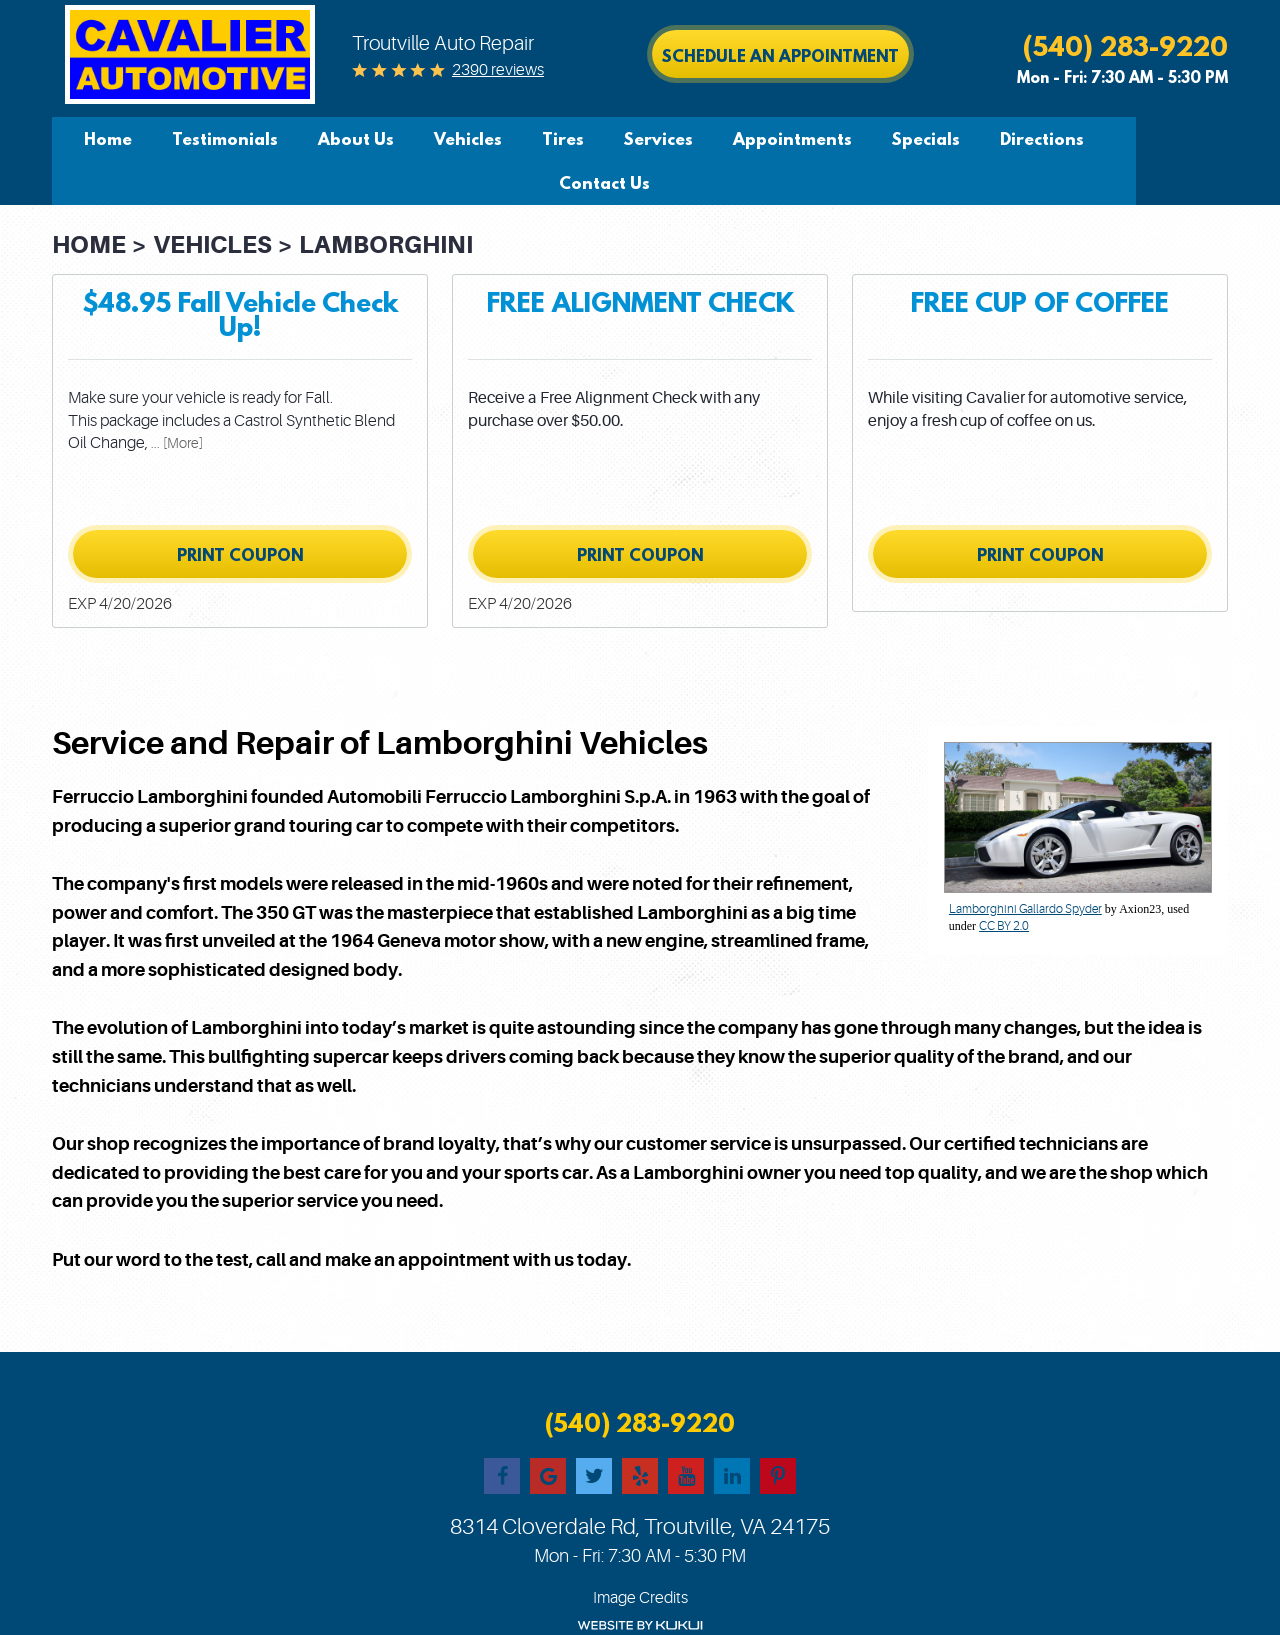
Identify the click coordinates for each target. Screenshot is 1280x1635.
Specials (917, 139)
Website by (640, 1582)
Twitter (594, 1433)
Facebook (502, 1433)
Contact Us (1160, 139)
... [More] (175, 399)
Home (99, 139)
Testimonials (216, 139)
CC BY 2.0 (1004, 882)
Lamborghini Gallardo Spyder (1025, 865)
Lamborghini (386, 201)
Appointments (783, 139)
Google (548, 1433)
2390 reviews (498, 70)
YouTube (686, 1433)
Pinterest (778, 1433)
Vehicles (459, 139)
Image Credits (640, 1555)
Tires (554, 139)
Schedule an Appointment (780, 55)
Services (649, 139)
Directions (1033, 139)
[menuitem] (109, 139)
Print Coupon (240, 512)
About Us (347, 139)
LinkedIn (732, 1433)
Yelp (640, 1433)
